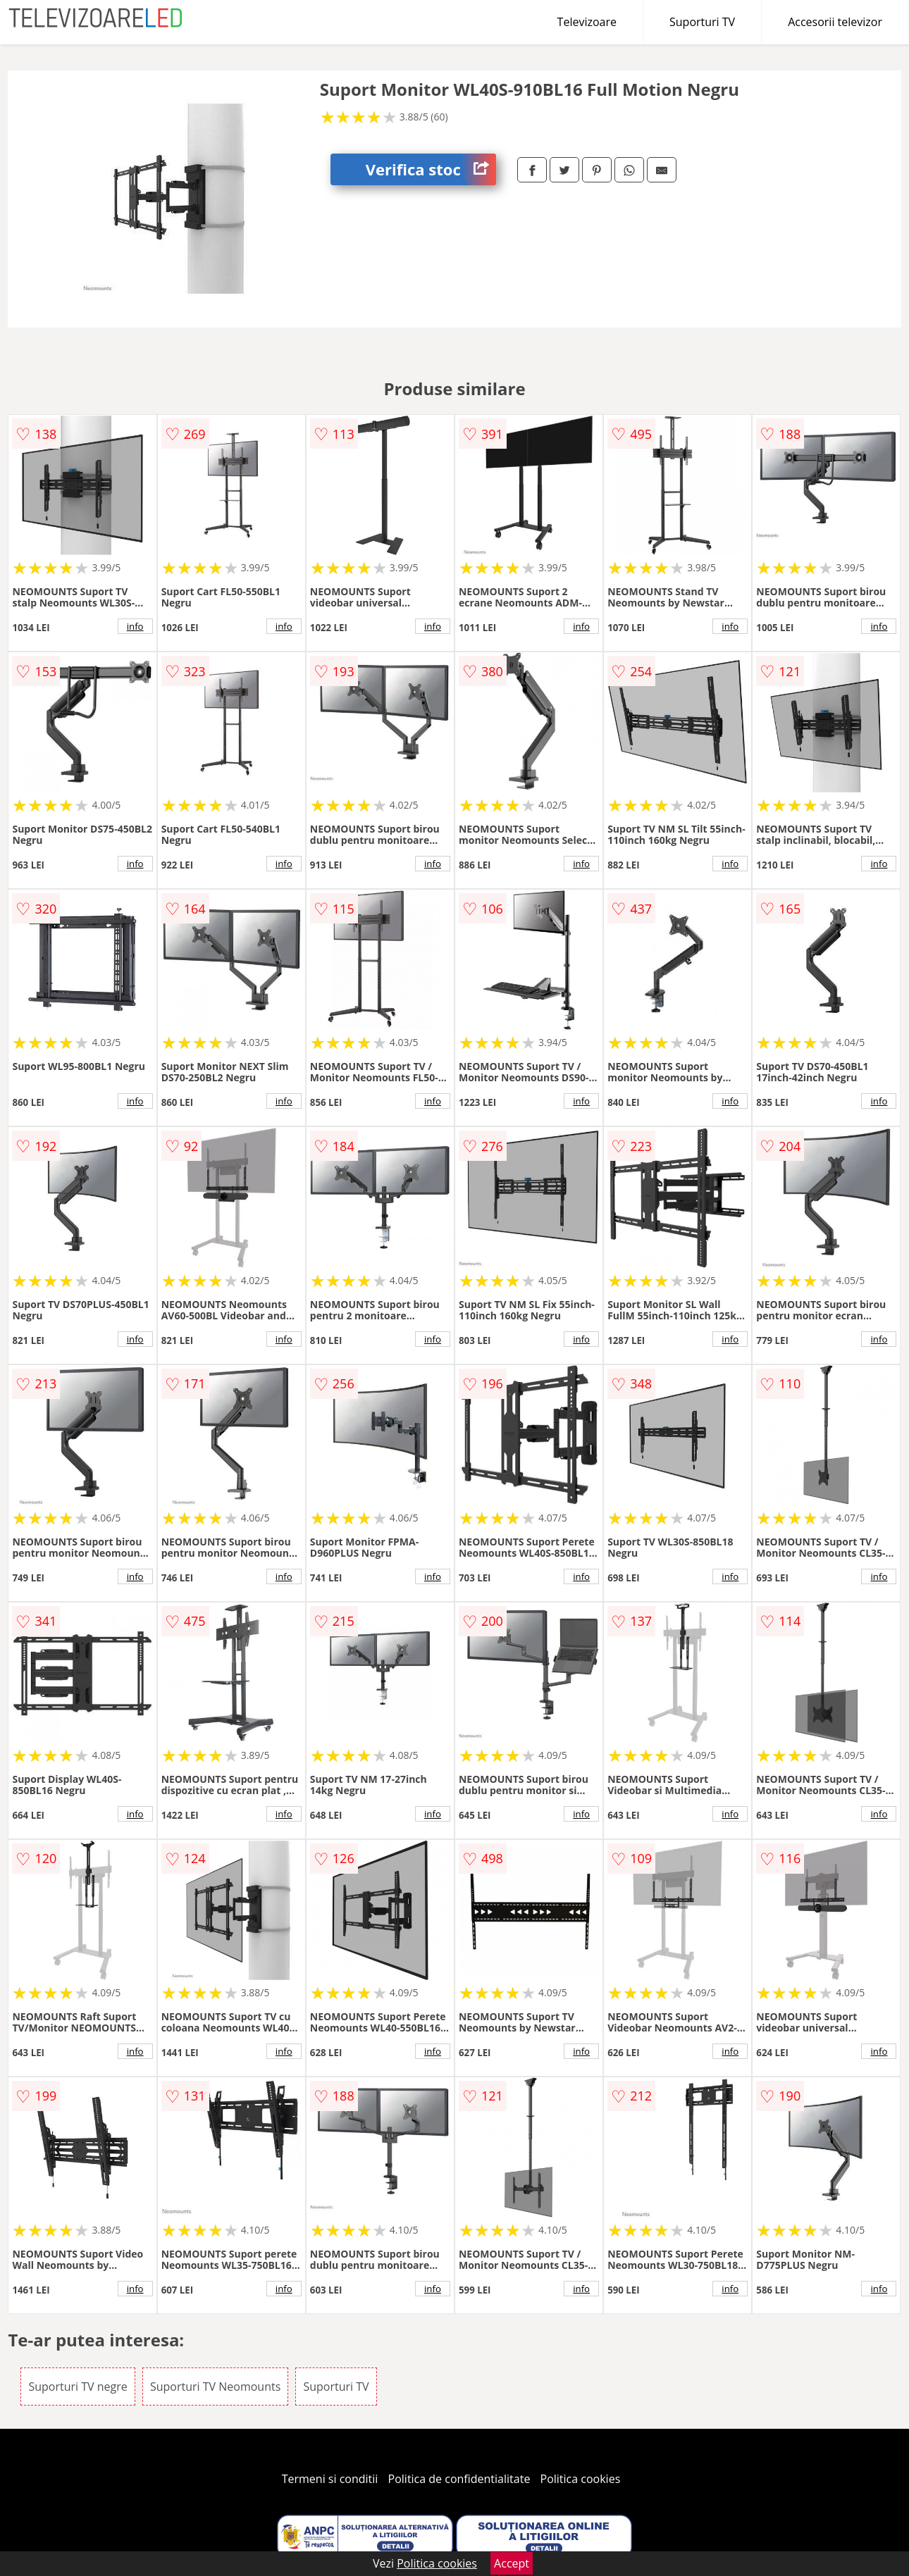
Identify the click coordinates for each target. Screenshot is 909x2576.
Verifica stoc (431, 169)
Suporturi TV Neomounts (215, 2386)
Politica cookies (580, 2479)
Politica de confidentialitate (459, 2479)
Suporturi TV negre (77, 2386)
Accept (511, 2563)
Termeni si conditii (330, 2479)
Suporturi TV (702, 22)
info (135, 626)
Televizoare (587, 22)
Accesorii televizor (835, 22)
